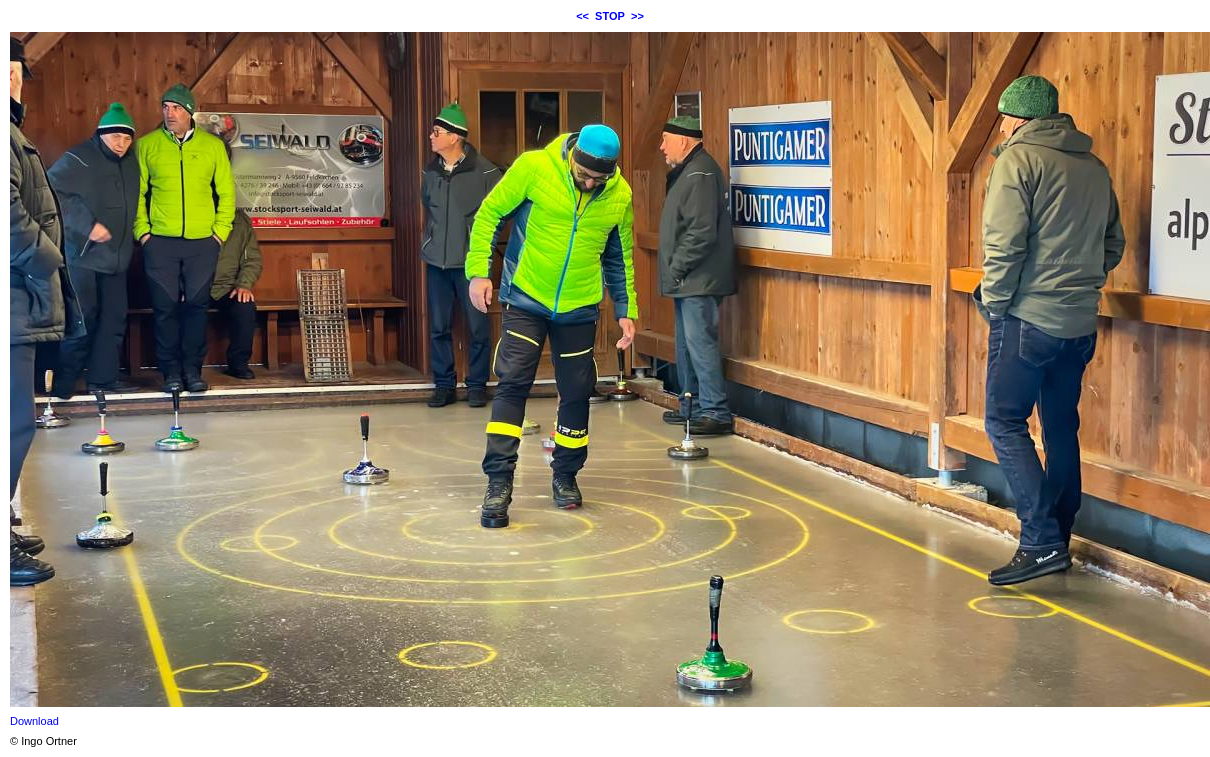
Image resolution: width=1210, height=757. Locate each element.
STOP (610, 16)
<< (582, 16)
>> (637, 16)
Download (34, 721)
